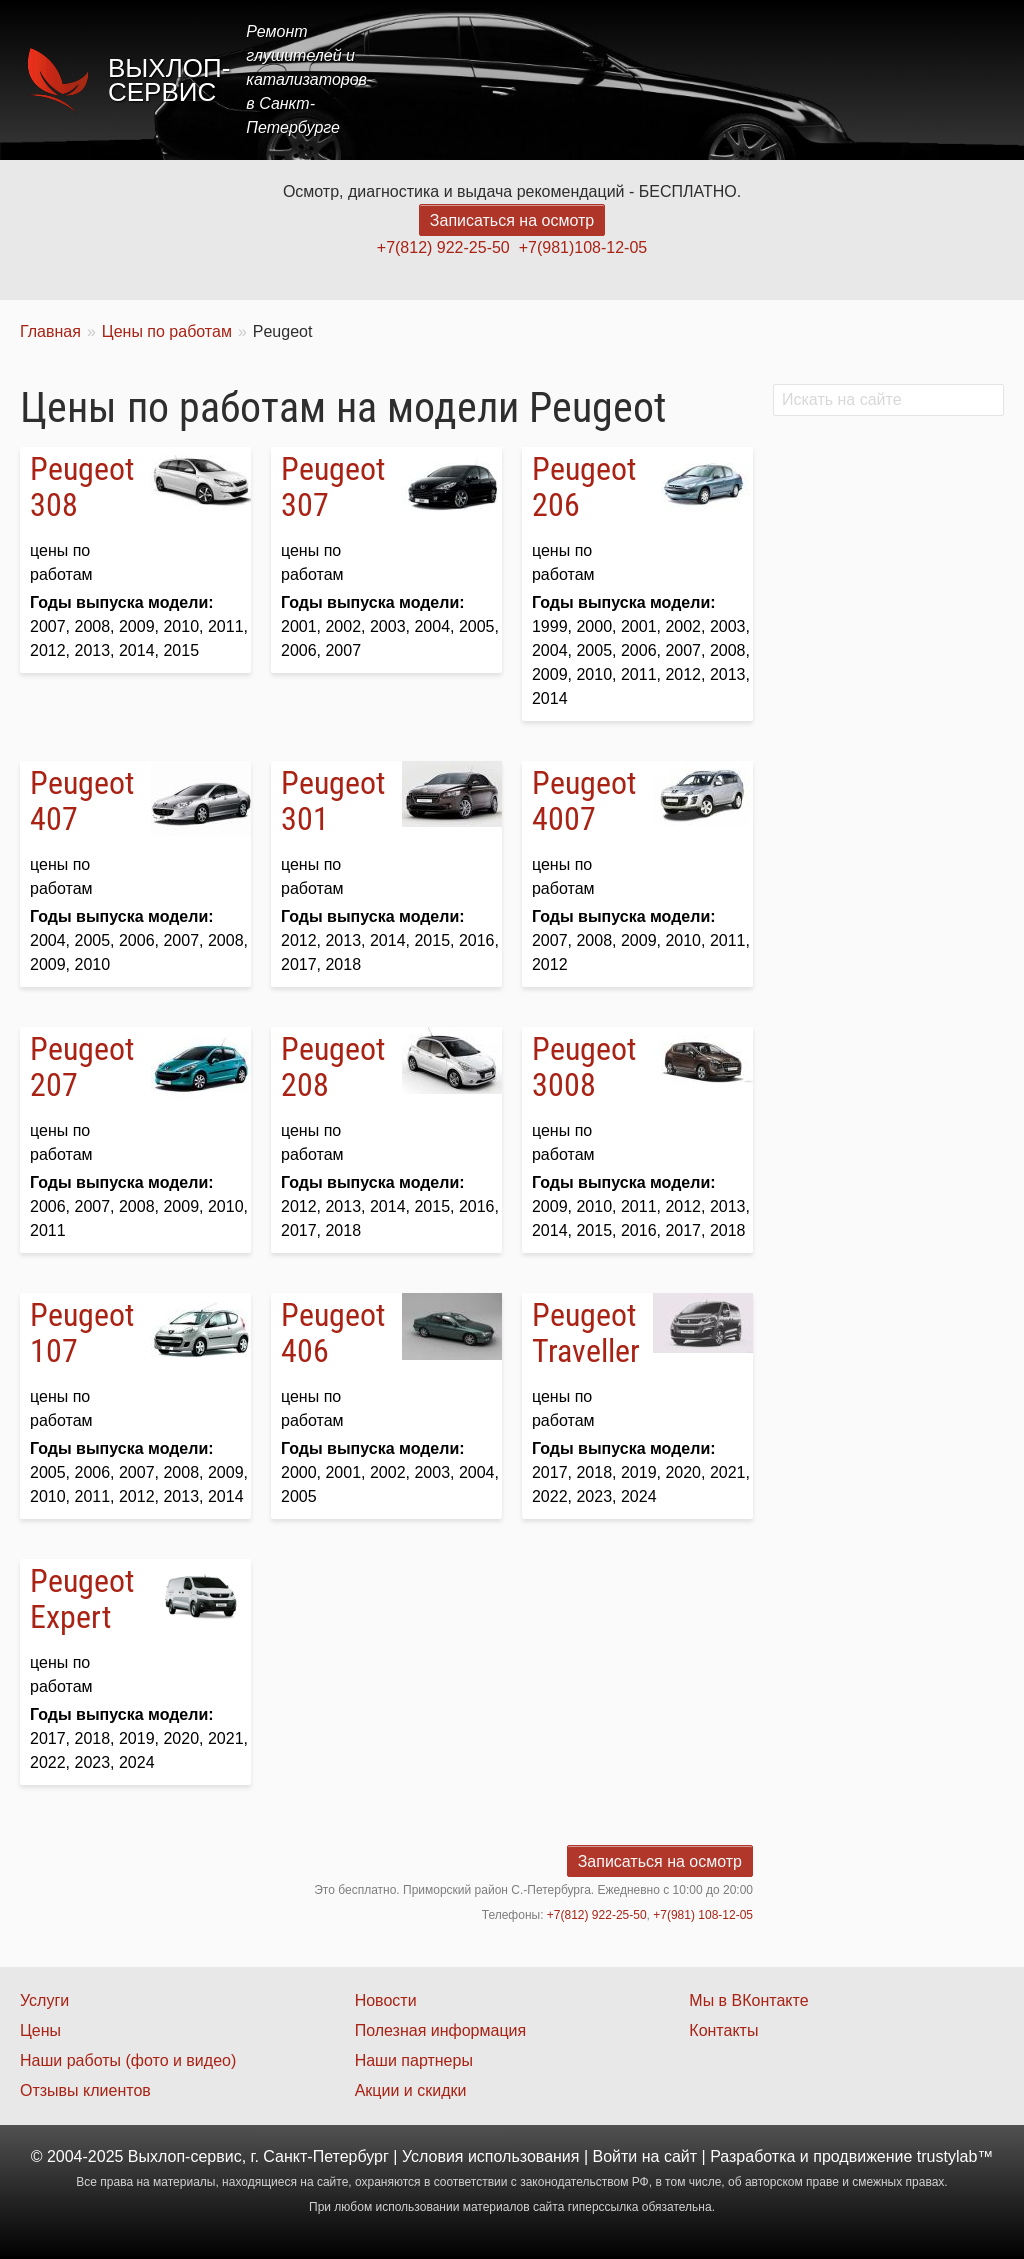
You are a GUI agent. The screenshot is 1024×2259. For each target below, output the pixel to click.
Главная (466, 79)
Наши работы (827, 79)
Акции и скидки (411, 2090)
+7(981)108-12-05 (583, 247)
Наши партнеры (414, 2060)
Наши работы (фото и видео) (128, 2060)
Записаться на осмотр (512, 220)
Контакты (950, 79)
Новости (386, 2000)
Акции (716, 79)
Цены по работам (167, 331)
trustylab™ (955, 2156)
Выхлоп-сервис (169, 80)
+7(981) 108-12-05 (703, 1915)
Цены (638, 79)
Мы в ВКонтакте (748, 2000)
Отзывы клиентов (85, 2090)
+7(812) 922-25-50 (443, 247)
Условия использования (491, 2156)
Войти (615, 2156)
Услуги (557, 79)
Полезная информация (441, 2030)
